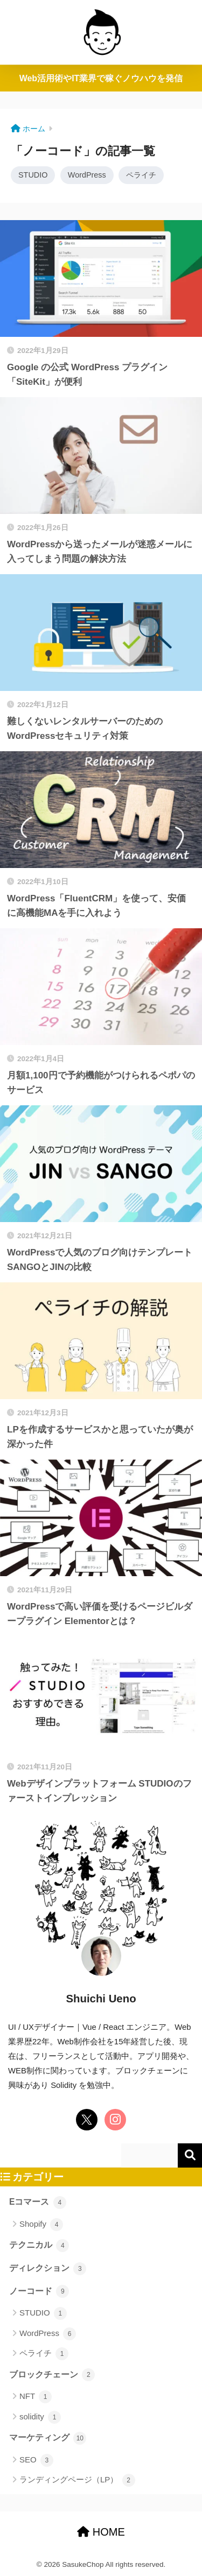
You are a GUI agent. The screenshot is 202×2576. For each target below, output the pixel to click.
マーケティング (47, 2438)
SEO (36, 2460)
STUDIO (32, 175)
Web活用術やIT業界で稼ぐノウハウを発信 (101, 78)
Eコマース (37, 2202)
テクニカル (39, 2245)
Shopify (41, 2224)
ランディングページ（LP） (77, 2480)
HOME (101, 2532)
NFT (35, 2396)
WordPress (87, 175)
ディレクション (47, 2268)
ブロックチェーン (52, 2374)
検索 (190, 2155)
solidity (40, 2417)
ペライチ (141, 175)
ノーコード (39, 2291)
